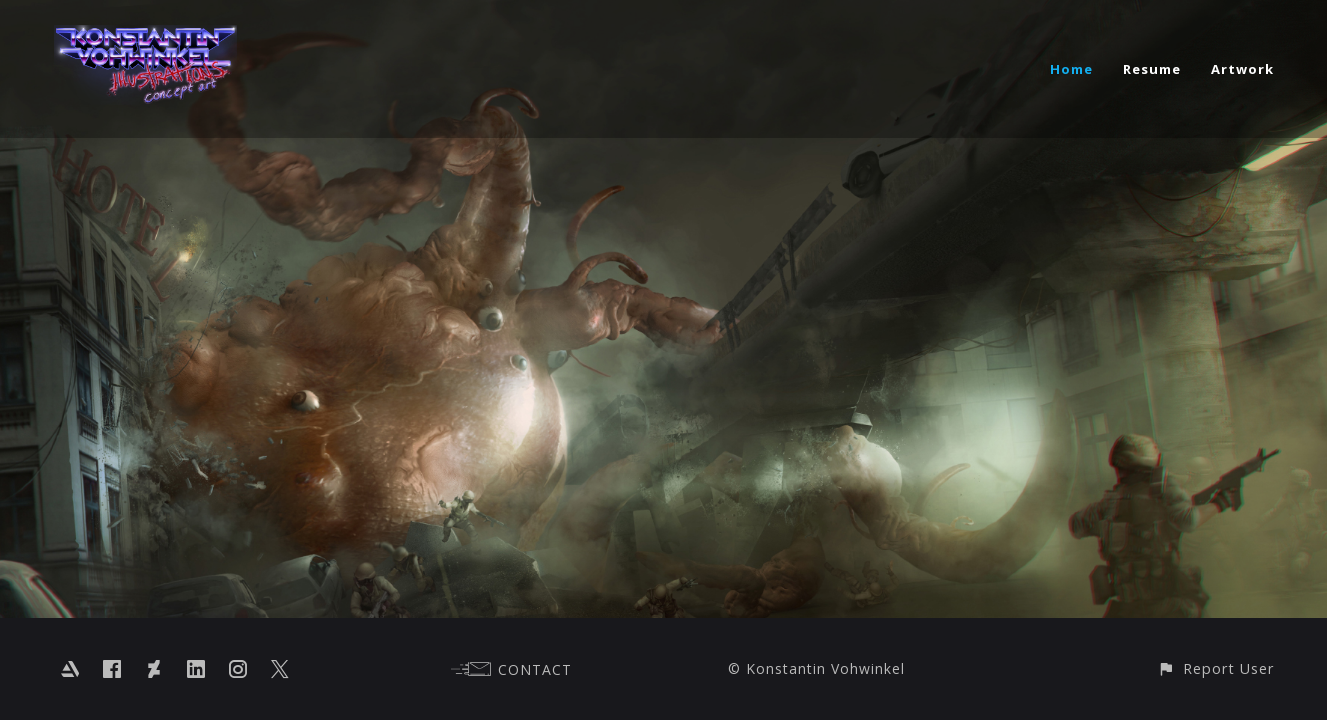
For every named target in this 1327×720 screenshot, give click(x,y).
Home (1071, 69)
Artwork (1242, 69)
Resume (1152, 69)
